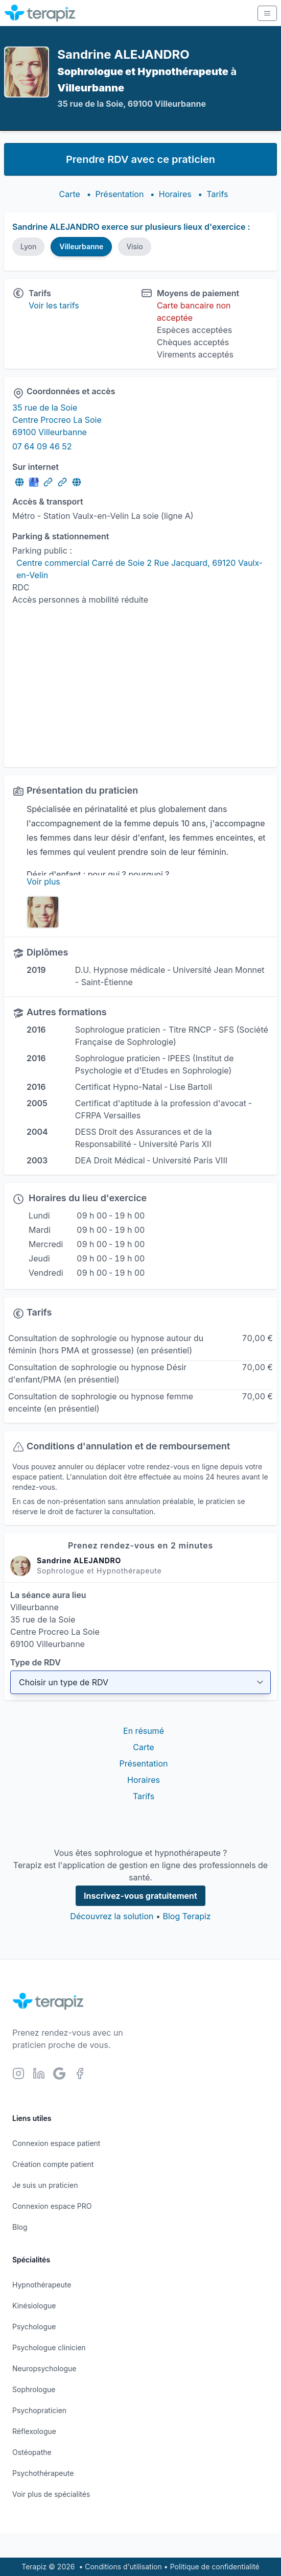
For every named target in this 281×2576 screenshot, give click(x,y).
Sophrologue (33, 2389)
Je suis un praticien (45, 2185)
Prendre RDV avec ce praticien (140, 159)
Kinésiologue (34, 2305)
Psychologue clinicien (49, 2347)
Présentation (119, 194)
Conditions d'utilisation (123, 2566)
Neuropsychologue (44, 2368)
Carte (69, 194)
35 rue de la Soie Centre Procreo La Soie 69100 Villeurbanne (57, 419)
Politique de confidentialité (215, 2566)
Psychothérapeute (43, 2473)
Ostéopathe (32, 2452)
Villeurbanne (81, 246)
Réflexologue (34, 2431)
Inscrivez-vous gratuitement (140, 1896)
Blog (20, 2227)
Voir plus (43, 881)
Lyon (28, 246)
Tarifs (217, 194)
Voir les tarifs (54, 305)
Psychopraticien (39, 2410)
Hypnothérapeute (41, 2284)
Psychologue (34, 2326)
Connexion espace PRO (52, 2206)
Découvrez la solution (111, 1916)
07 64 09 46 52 (42, 446)
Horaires (175, 194)
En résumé (143, 1731)
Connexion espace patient (56, 2143)
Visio (134, 246)
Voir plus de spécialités (51, 2494)
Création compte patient (52, 2164)
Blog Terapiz (186, 1916)
